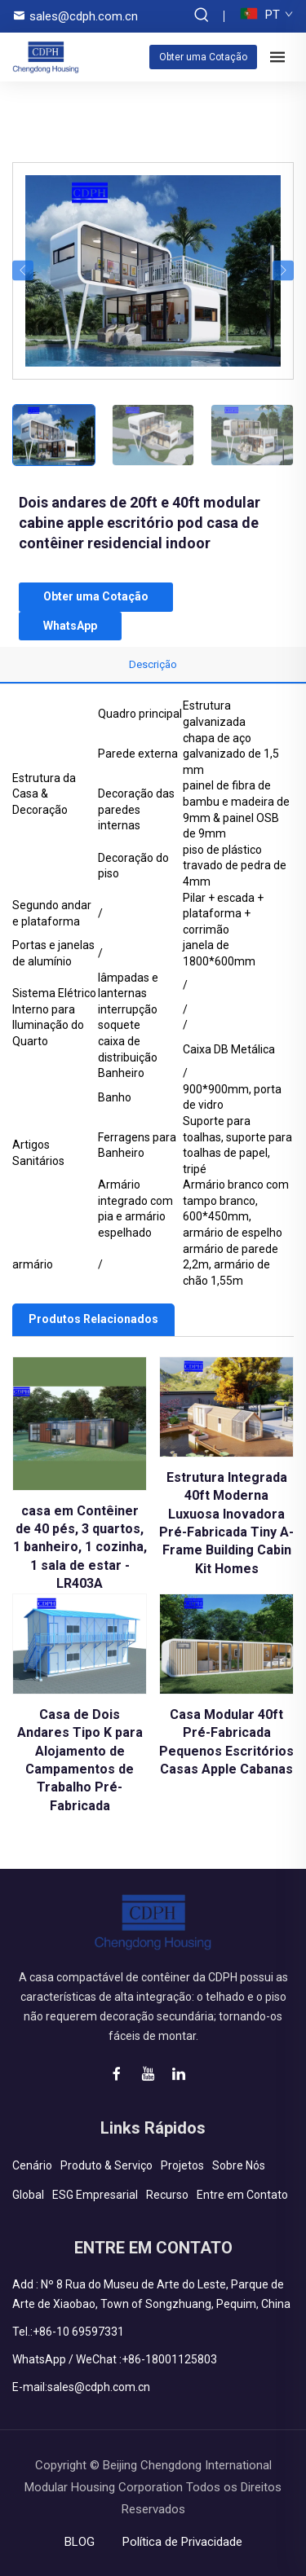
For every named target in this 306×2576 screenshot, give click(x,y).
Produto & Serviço (106, 2165)
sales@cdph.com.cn (83, 16)
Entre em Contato (242, 2194)
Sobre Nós (238, 2165)
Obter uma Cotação (203, 57)
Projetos (182, 2165)
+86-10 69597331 (78, 2331)
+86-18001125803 (169, 2359)
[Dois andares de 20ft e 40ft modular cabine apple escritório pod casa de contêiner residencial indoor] (153, 270)
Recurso (167, 2194)
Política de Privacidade (182, 2541)
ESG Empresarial (95, 2194)
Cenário (32, 2165)
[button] (22, 271)
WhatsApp (70, 625)
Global (28, 2194)
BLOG (79, 2541)
